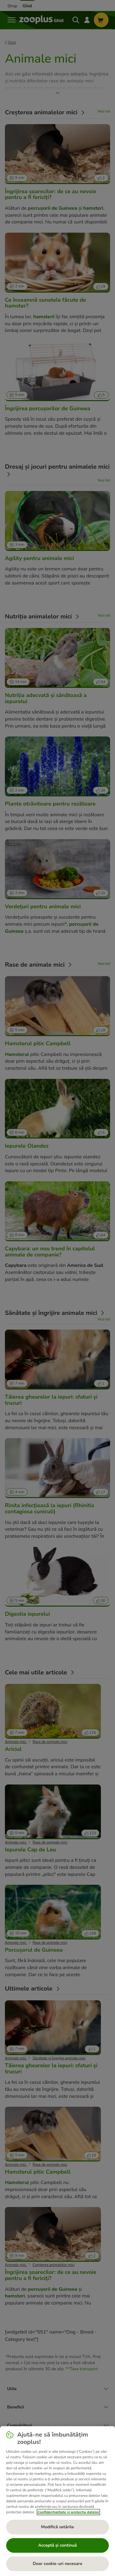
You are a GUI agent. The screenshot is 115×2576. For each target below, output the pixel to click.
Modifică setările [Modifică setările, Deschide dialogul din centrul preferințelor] (57, 2527)
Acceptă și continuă (57, 2545)
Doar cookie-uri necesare (57, 2564)
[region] (57, 2501)
